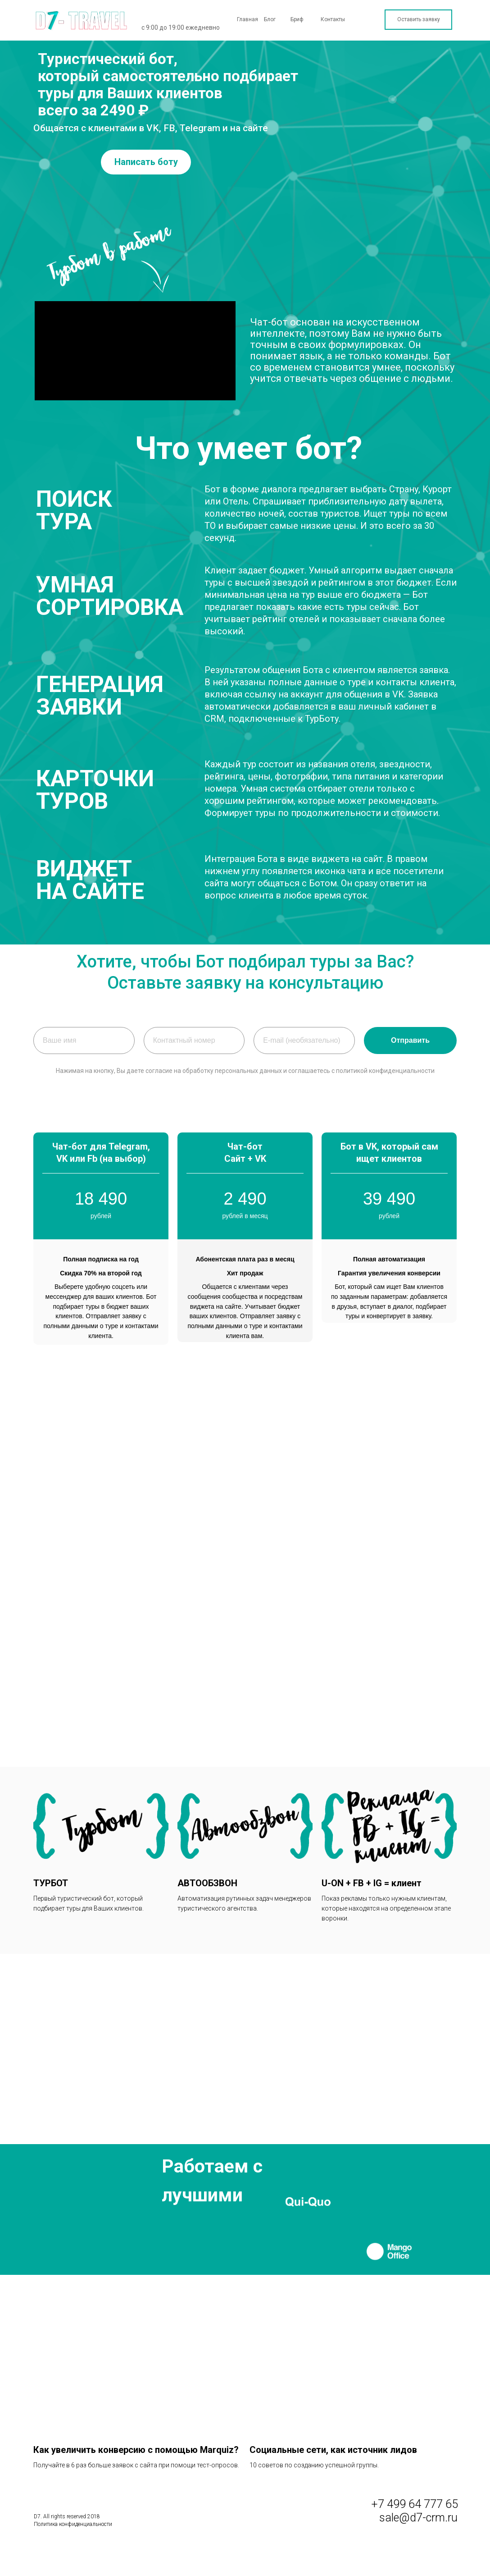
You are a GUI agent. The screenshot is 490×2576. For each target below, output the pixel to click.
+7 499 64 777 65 (414, 2502)
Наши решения (358, 34)
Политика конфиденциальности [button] (73, 2522)
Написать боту (146, 161)
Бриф (297, 19)
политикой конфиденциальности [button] (385, 1070)
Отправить (410, 1040)
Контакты (333, 19)
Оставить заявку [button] (418, 19)
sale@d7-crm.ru (418, 2515)
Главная (247, 19)
